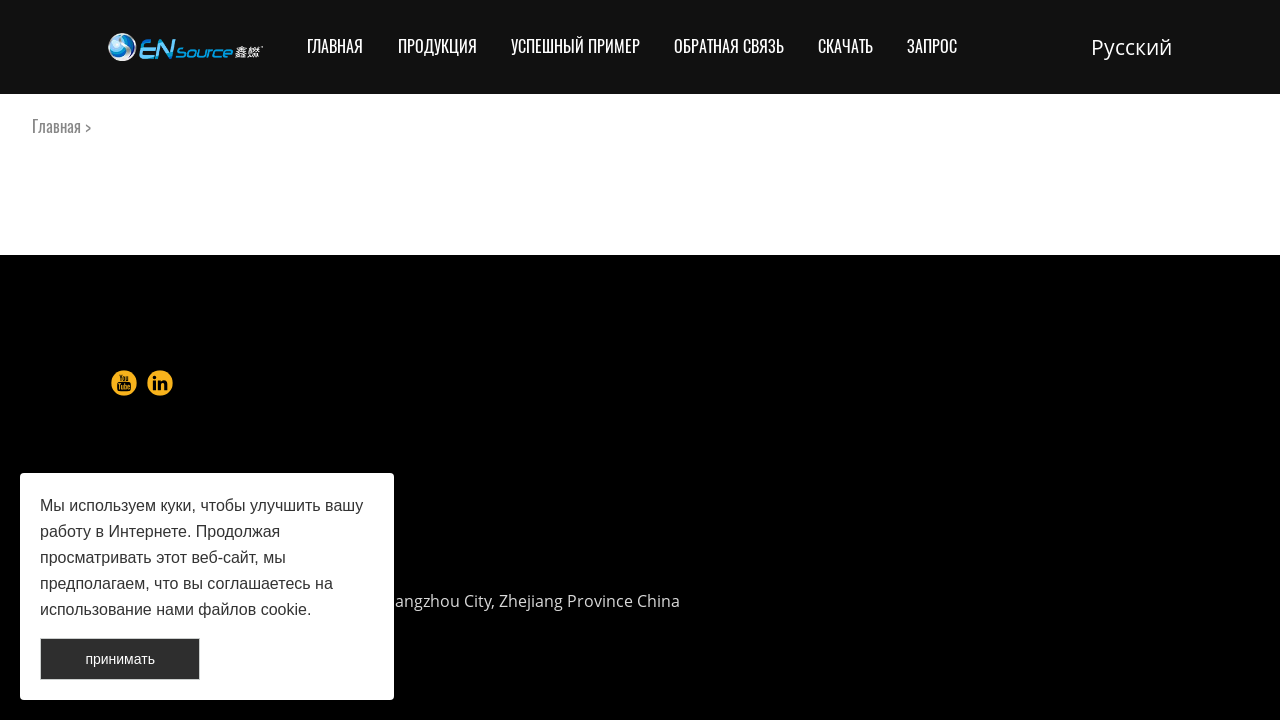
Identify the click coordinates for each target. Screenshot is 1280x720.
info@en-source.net (794, 519)
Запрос (932, 46)
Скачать (845, 46)
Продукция (437, 46)
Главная (335, 46)
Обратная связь (729, 46)
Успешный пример (575, 46)
